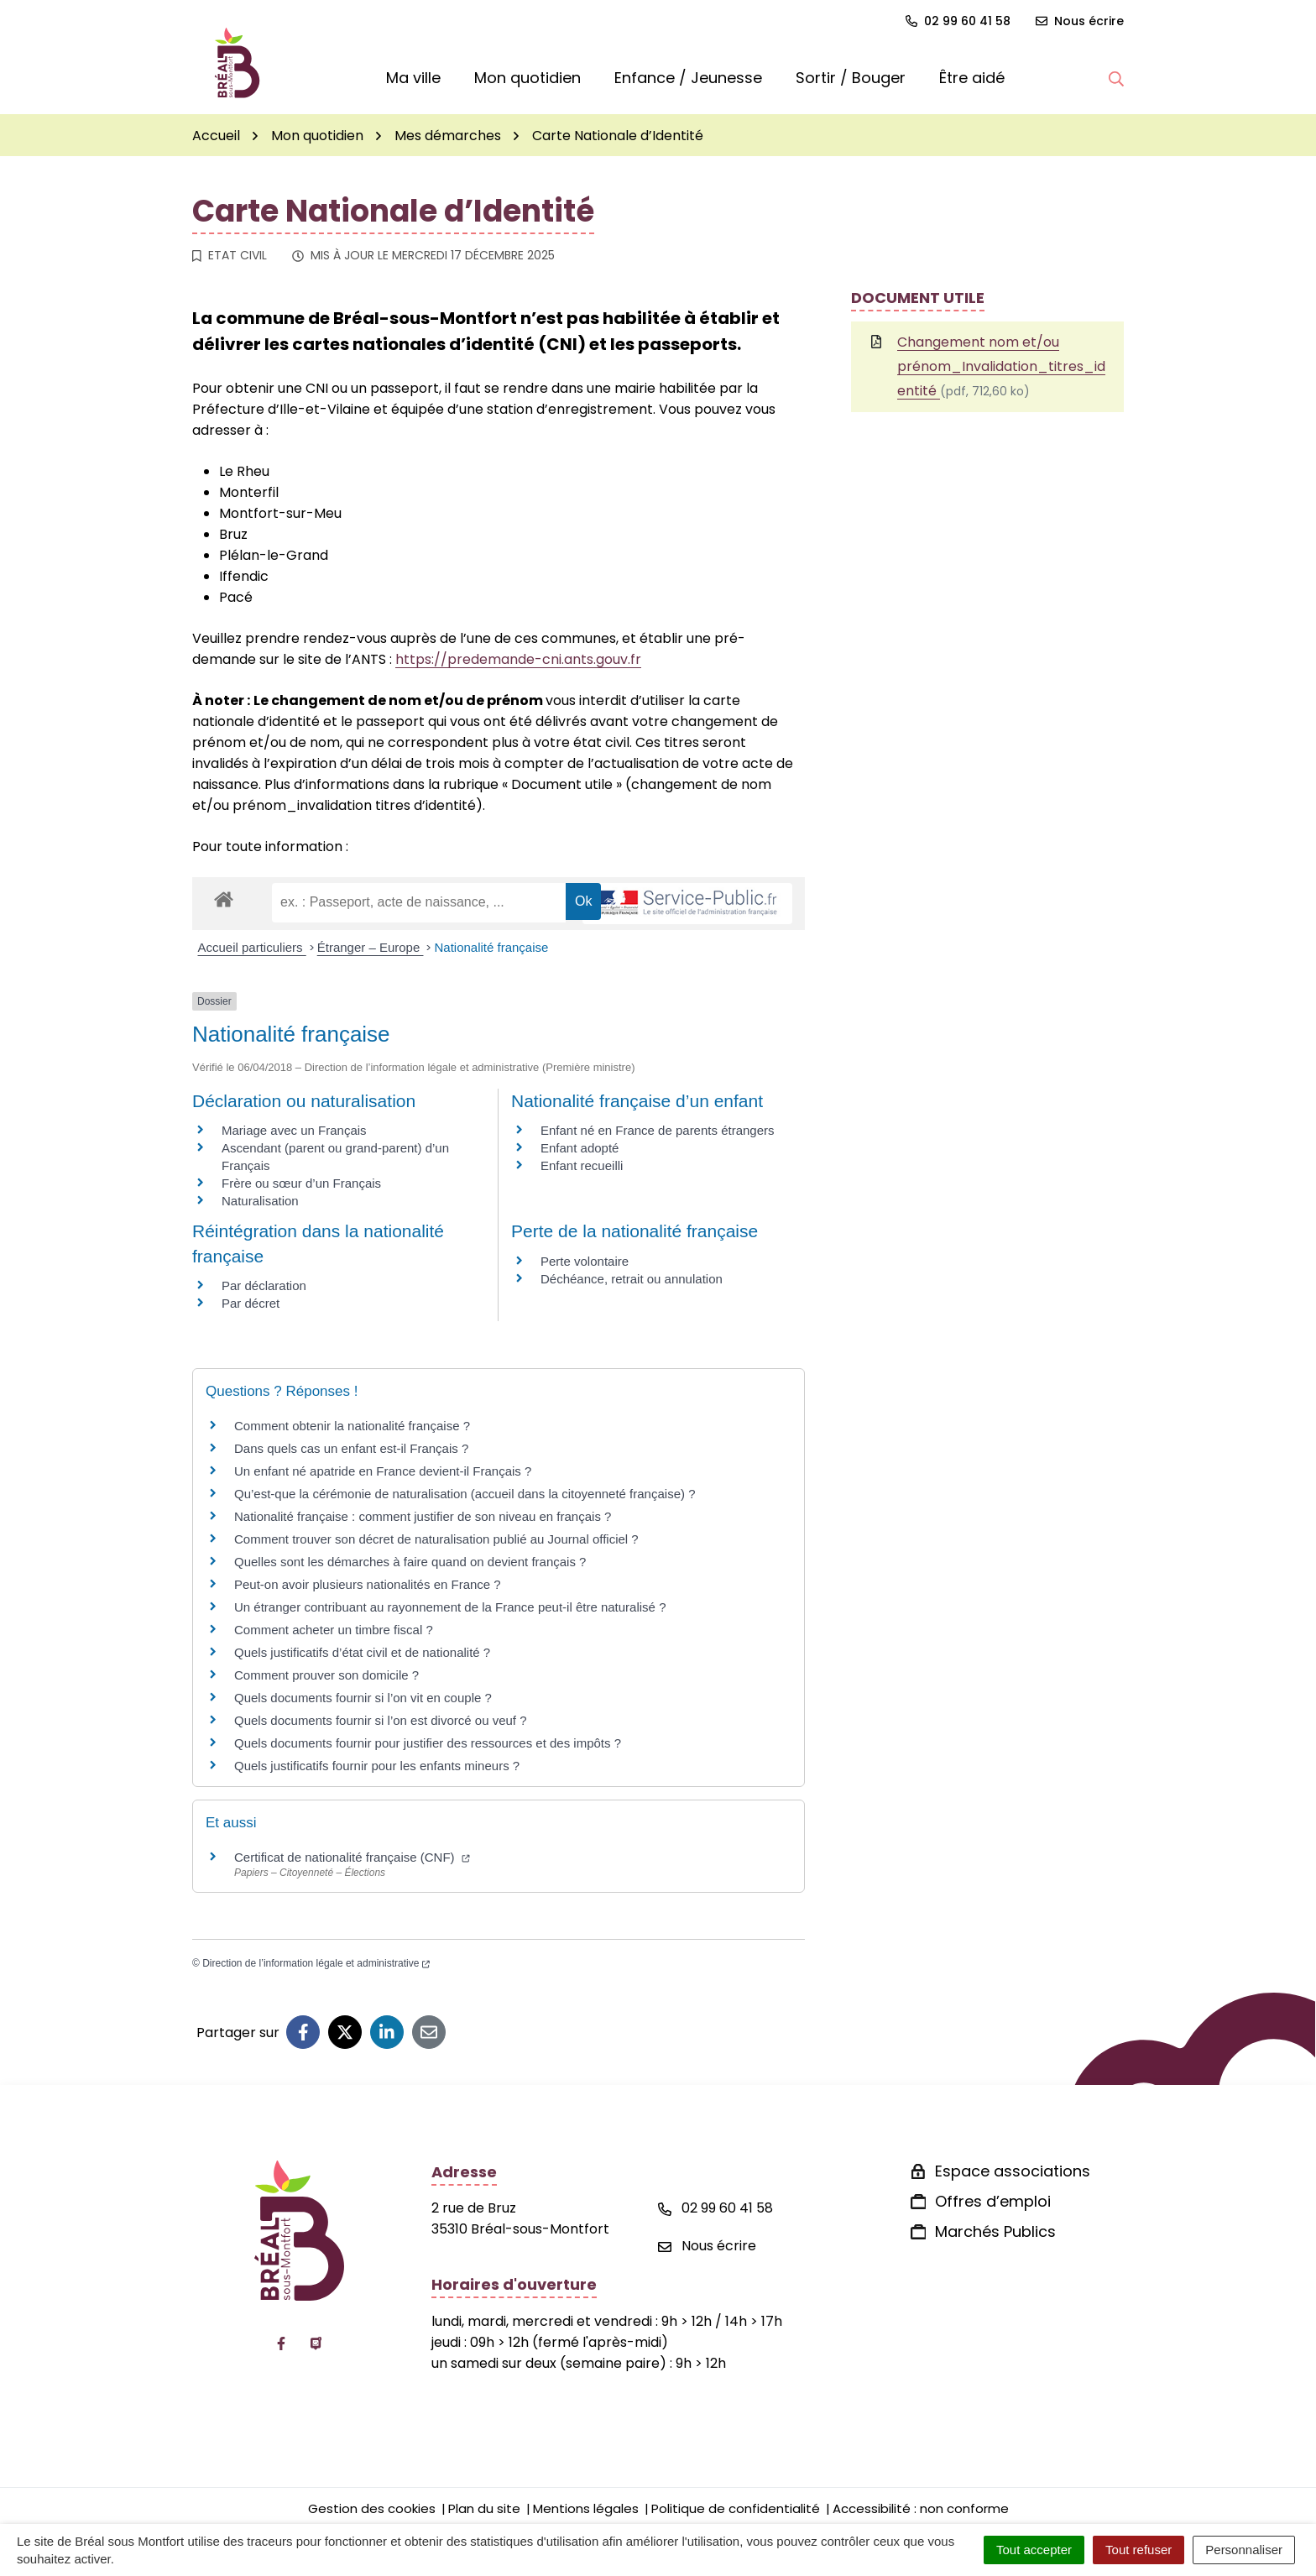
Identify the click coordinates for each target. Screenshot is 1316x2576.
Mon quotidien (527, 77)
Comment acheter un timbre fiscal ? (333, 1629)
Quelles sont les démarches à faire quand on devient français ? (410, 1561)
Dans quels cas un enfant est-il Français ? (351, 1448)
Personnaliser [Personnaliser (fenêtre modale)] (1243, 2549)
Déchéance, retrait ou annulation (631, 1279)
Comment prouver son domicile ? (326, 1675)
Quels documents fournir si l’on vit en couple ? (363, 1697)
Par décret (250, 1303)
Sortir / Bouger (851, 77)
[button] (1116, 78)
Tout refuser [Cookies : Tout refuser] (1138, 2549)
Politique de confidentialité (735, 2508)
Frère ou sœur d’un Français (301, 1183)
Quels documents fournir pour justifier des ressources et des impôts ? (427, 1743)
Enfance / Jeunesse (688, 77)
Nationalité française (491, 947)
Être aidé (972, 77)
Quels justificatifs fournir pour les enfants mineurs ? (377, 1765)
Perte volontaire (584, 1261)
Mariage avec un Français (294, 1130)
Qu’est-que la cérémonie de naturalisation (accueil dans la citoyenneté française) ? (464, 1494)
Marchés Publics (995, 2231)
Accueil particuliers (252, 947)
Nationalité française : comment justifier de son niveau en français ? (422, 1516)
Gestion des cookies (372, 2508)
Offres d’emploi (993, 2201)
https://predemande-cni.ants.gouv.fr (518, 659)
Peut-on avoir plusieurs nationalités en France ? (367, 1584)
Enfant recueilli (581, 1165)
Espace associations (1012, 2171)
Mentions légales (586, 2508)
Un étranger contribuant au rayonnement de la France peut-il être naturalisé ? (450, 1607)
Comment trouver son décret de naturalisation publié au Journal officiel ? (436, 1539)
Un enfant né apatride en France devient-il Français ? (382, 1471)
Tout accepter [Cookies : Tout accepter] (1034, 2549)
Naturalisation (260, 1201)
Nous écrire (707, 2245)
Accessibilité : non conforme (921, 2508)
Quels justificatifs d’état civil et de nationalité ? (362, 1652)
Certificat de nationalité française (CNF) (352, 1857)
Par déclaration (264, 1285)
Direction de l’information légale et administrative (316, 1963)
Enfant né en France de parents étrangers (657, 1130)
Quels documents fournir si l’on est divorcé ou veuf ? (380, 1720)
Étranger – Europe (370, 947)
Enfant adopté (579, 1148)
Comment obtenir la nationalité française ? (352, 1426)
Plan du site (484, 2508)
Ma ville (413, 77)
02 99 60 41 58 (715, 2208)
